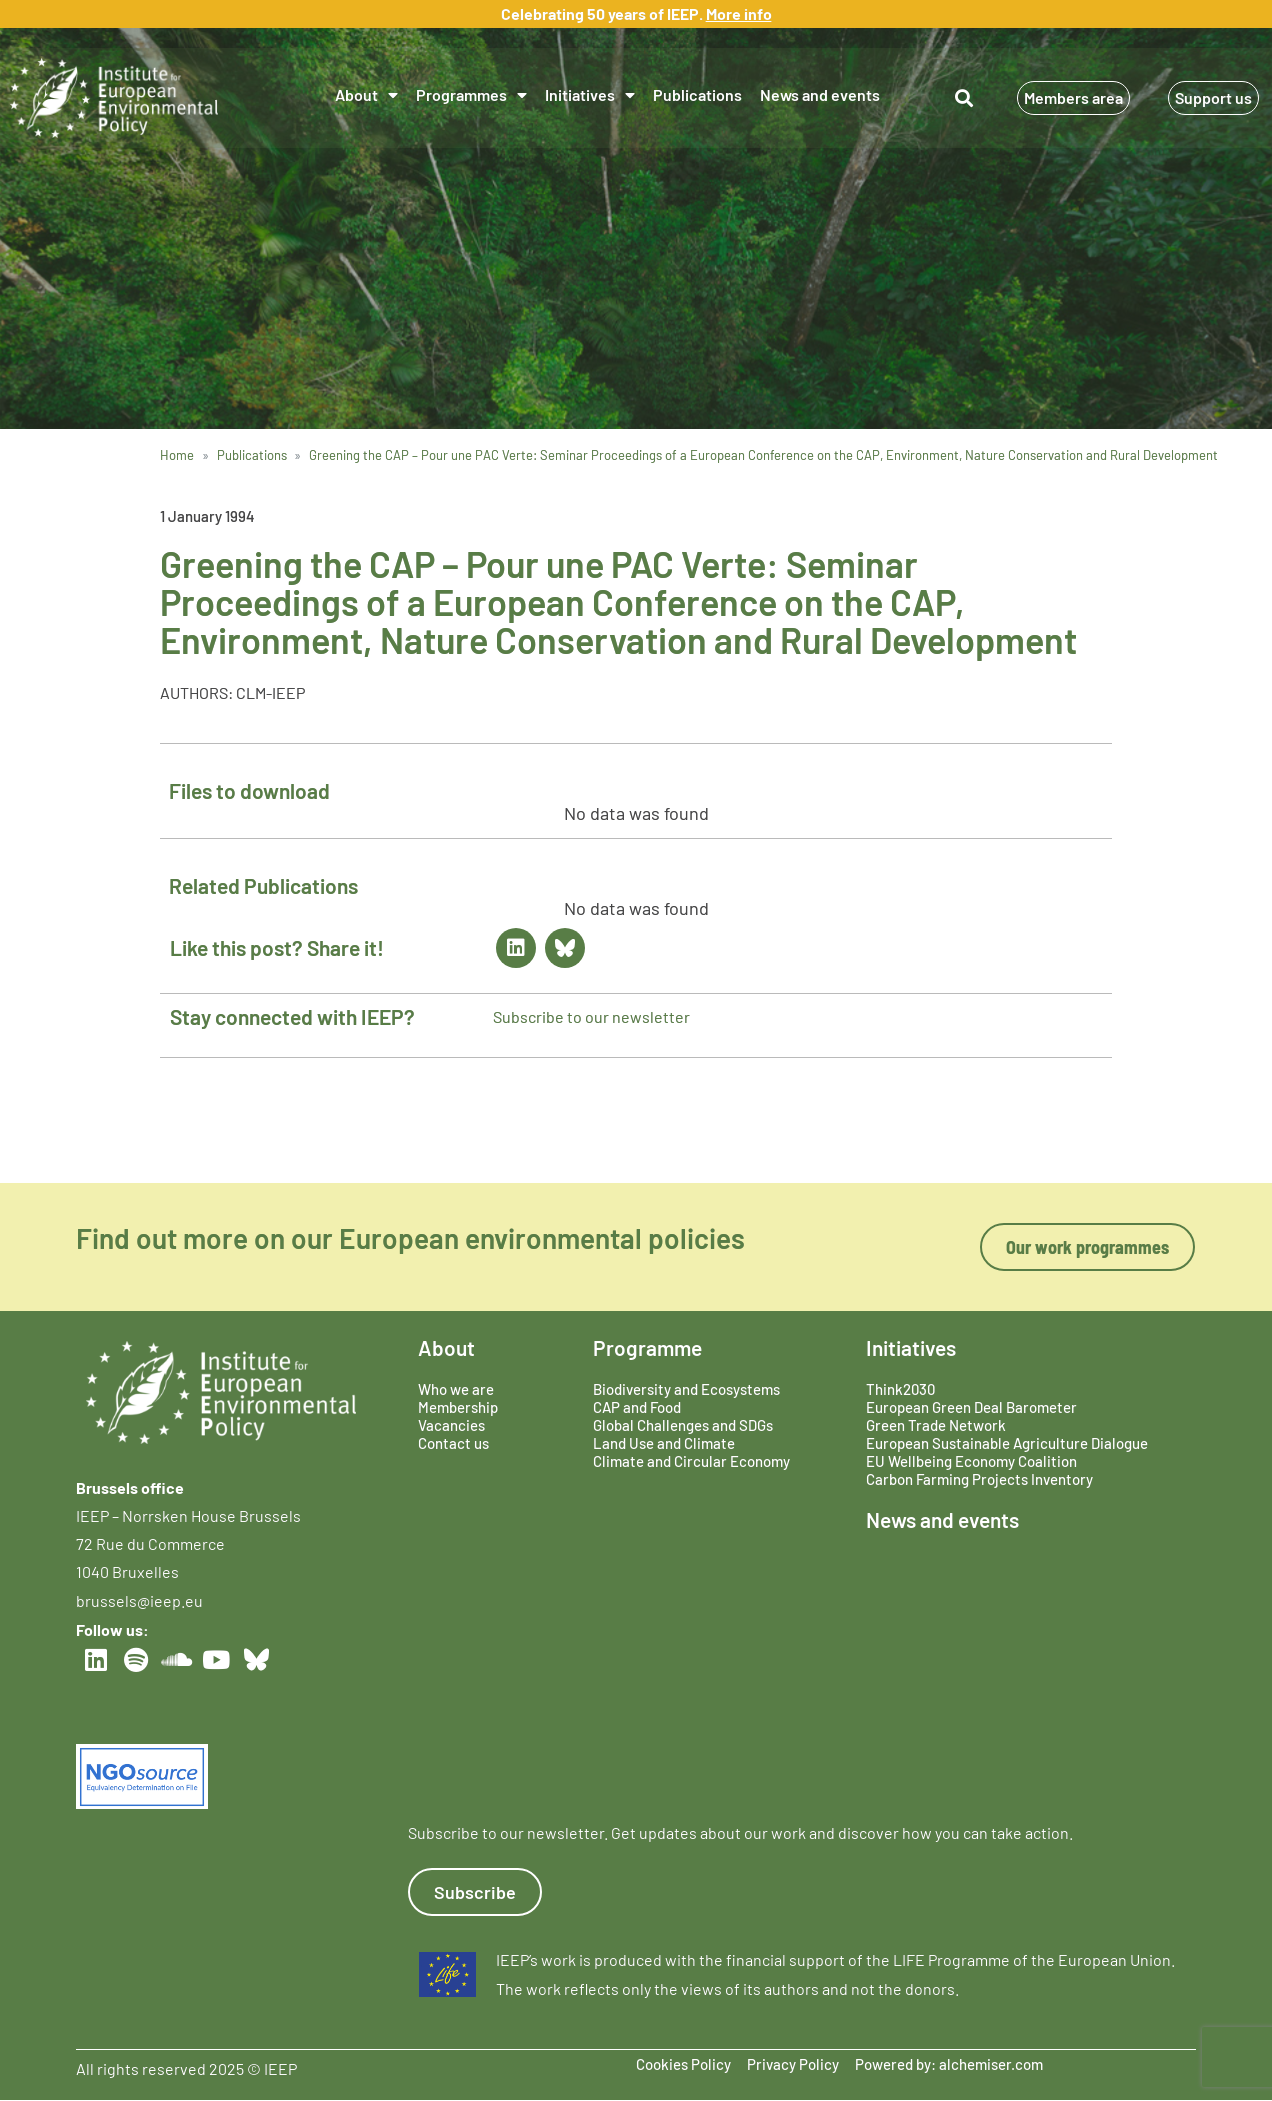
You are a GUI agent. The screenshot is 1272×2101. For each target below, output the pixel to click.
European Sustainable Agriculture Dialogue (1007, 1443)
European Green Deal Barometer (971, 1407)
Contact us (453, 1443)
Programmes (471, 95)
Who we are (456, 1389)
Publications (697, 94)
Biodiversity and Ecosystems (686, 1389)
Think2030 (900, 1389)
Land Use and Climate (664, 1443)
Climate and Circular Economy (691, 1461)
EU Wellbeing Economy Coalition (971, 1461)
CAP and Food (637, 1407)
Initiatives (590, 95)
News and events (820, 94)
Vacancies (451, 1425)
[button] (963, 97)
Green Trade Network (936, 1425)
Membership (458, 1407)
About (366, 95)
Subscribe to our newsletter (591, 1016)
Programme (647, 1347)
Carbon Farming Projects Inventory (979, 1479)
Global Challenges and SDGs (683, 1425)
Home (177, 455)
